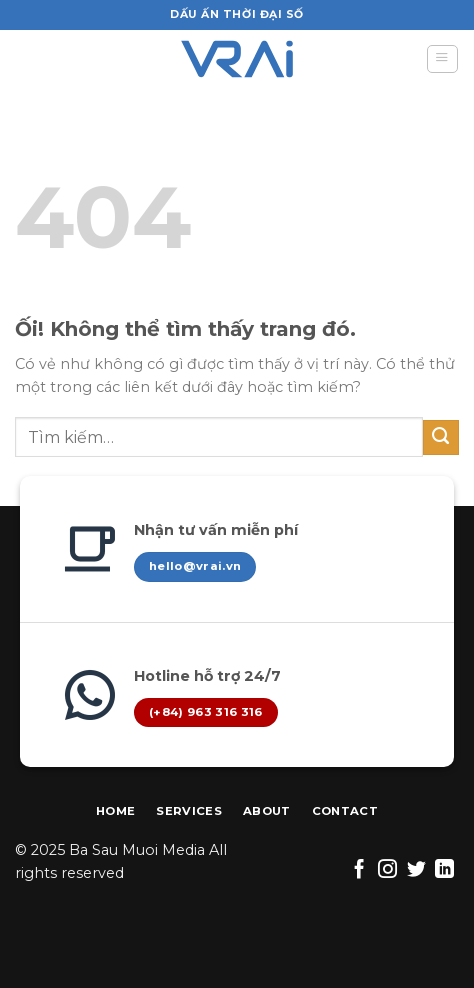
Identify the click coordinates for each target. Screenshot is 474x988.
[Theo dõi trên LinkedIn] (444, 870)
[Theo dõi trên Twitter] (416, 870)
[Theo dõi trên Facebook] (359, 870)
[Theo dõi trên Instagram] (387, 870)
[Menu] (442, 59)
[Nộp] (441, 438)
